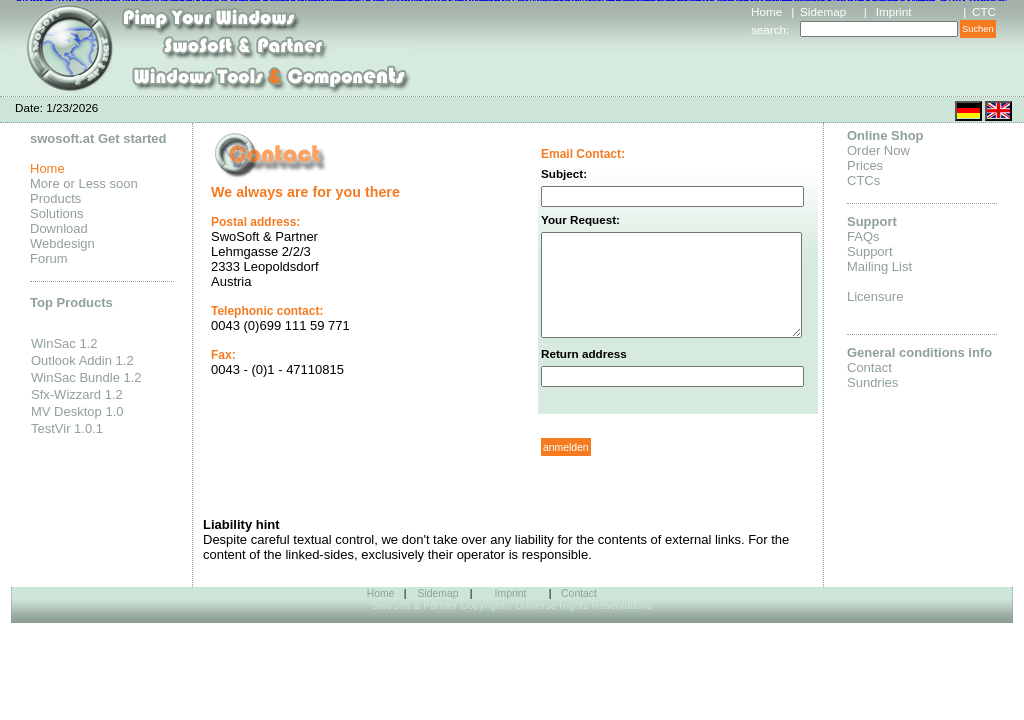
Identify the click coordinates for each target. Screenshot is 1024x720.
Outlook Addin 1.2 (82, 360)
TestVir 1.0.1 (67, 428)
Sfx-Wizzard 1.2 (77, 394)
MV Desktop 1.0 (77, 411)
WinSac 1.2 (64, 343)
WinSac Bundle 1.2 (86, 377)
